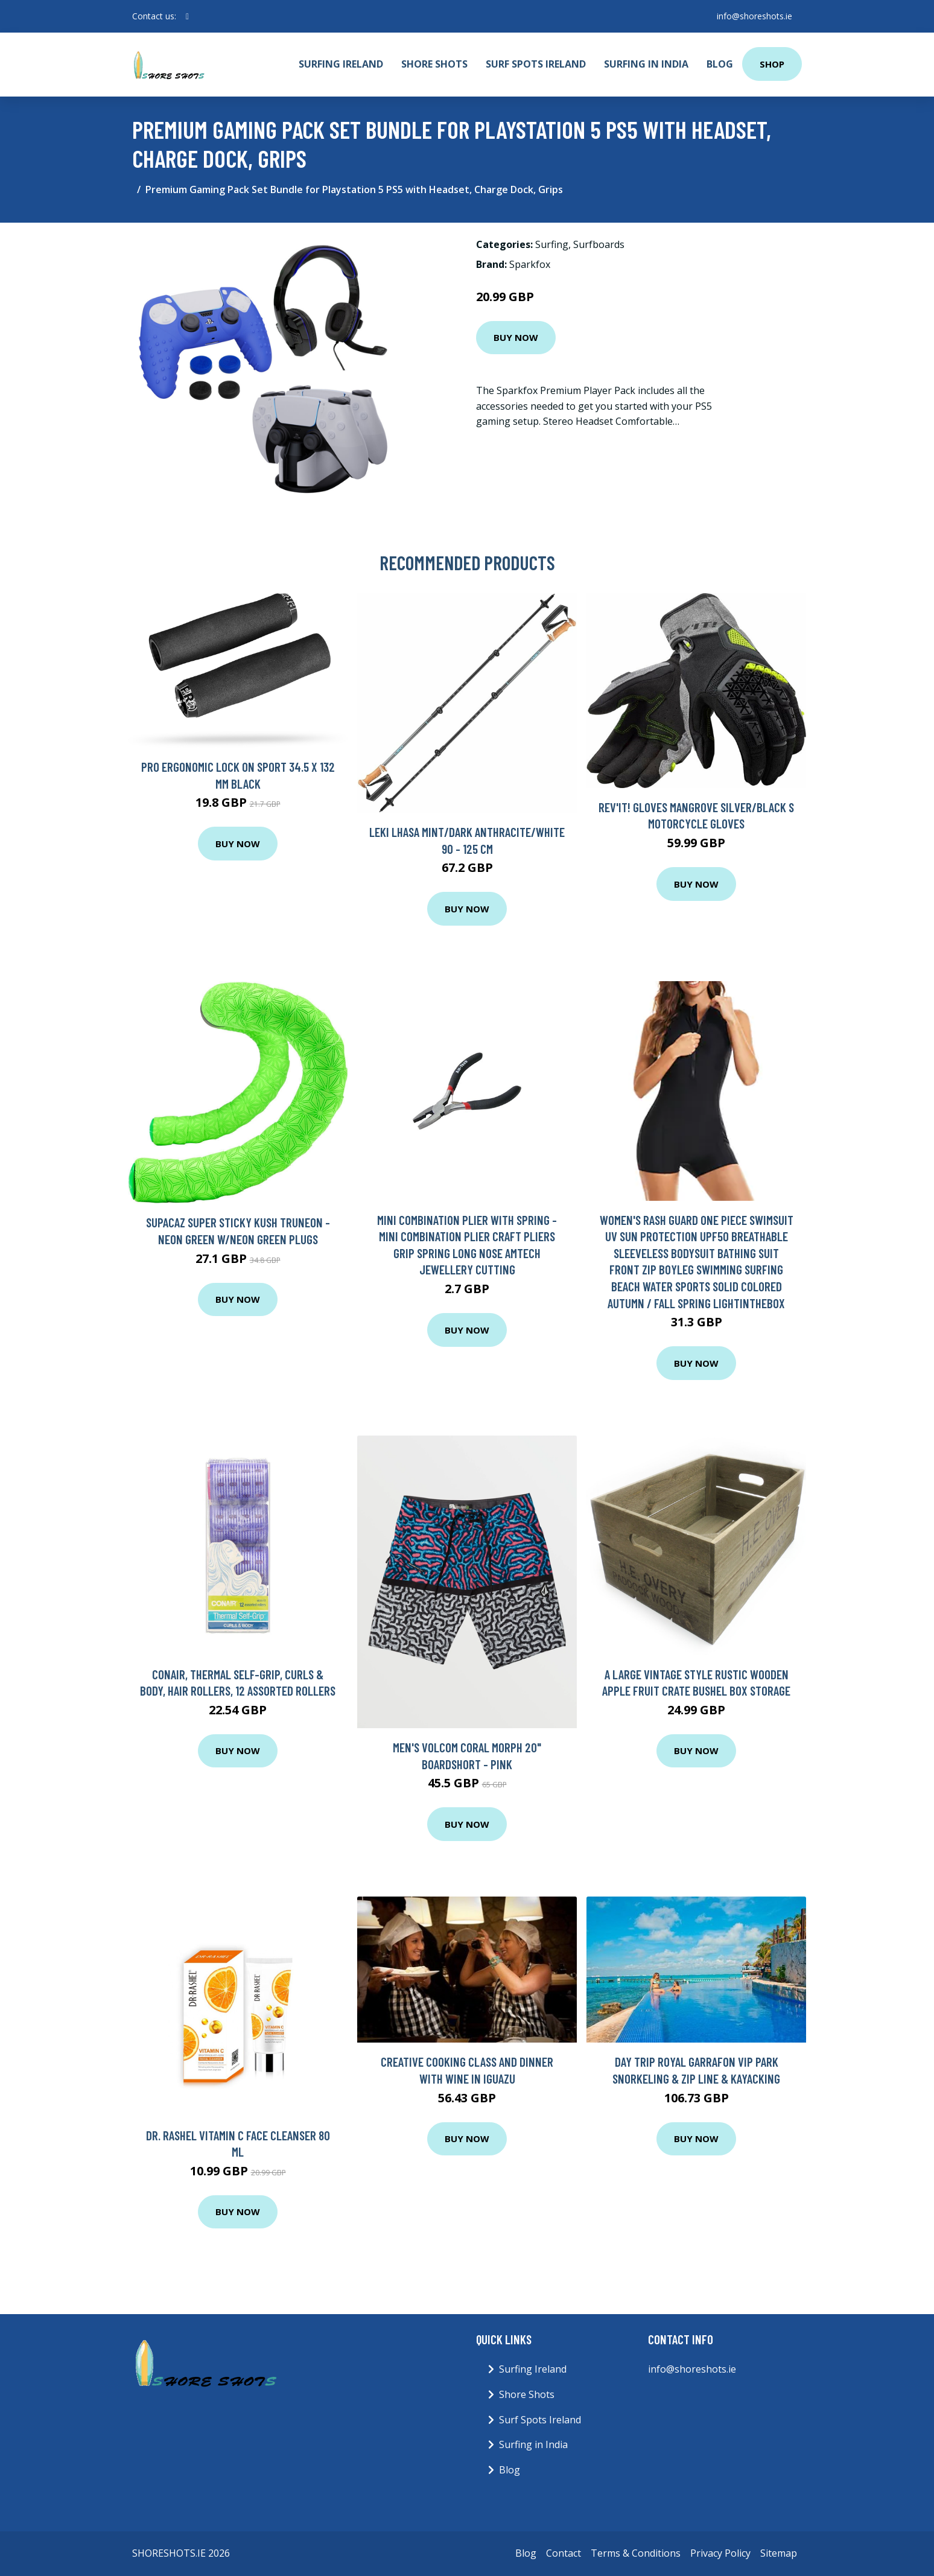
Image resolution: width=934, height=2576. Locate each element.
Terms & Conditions (636, 2553)
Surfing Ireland (341, 64)
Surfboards (598, 244)
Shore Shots (434, 64)
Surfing (551, 244)
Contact (563, 2553)
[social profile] (187, 16)
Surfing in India (646, 64)
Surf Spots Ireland (536, 64)
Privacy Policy (720, 2553)
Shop (772, 64)
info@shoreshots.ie (754, 16)
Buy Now (516, 337)
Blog (720, 64)
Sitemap (778, 2553)
